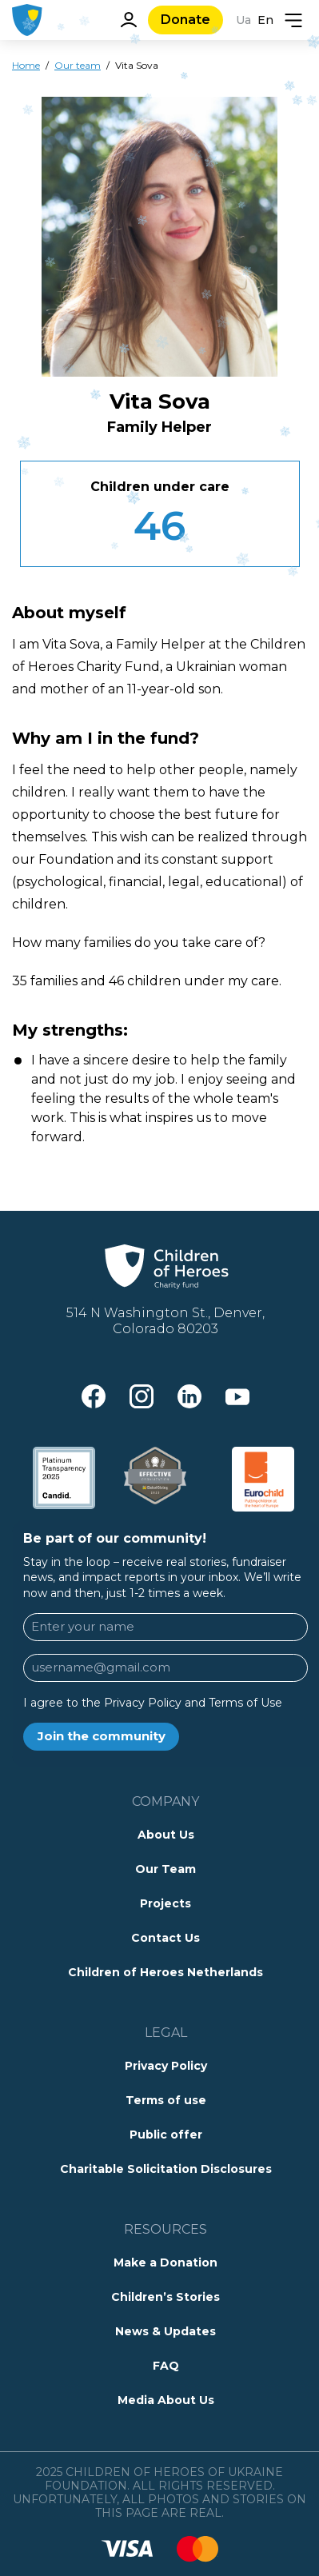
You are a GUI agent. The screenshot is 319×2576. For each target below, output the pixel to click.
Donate (185, 19)
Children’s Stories (165, 2297)
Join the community (101, 1735)
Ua (243, 20)
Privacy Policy (166, 2066)
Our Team (165, 1869)
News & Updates (165, 2331)
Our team (77, 65)
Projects (165, 1903)
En (265, 20)
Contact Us (165, 1938)
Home (26, 65)
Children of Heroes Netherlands (165, 1972)
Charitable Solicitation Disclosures (166, 2169)
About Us (166, 1834)
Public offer (166, 2134)
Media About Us (166, 2400)
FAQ (166, 2365)
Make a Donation (165, 2262)
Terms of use (166, 2100)
